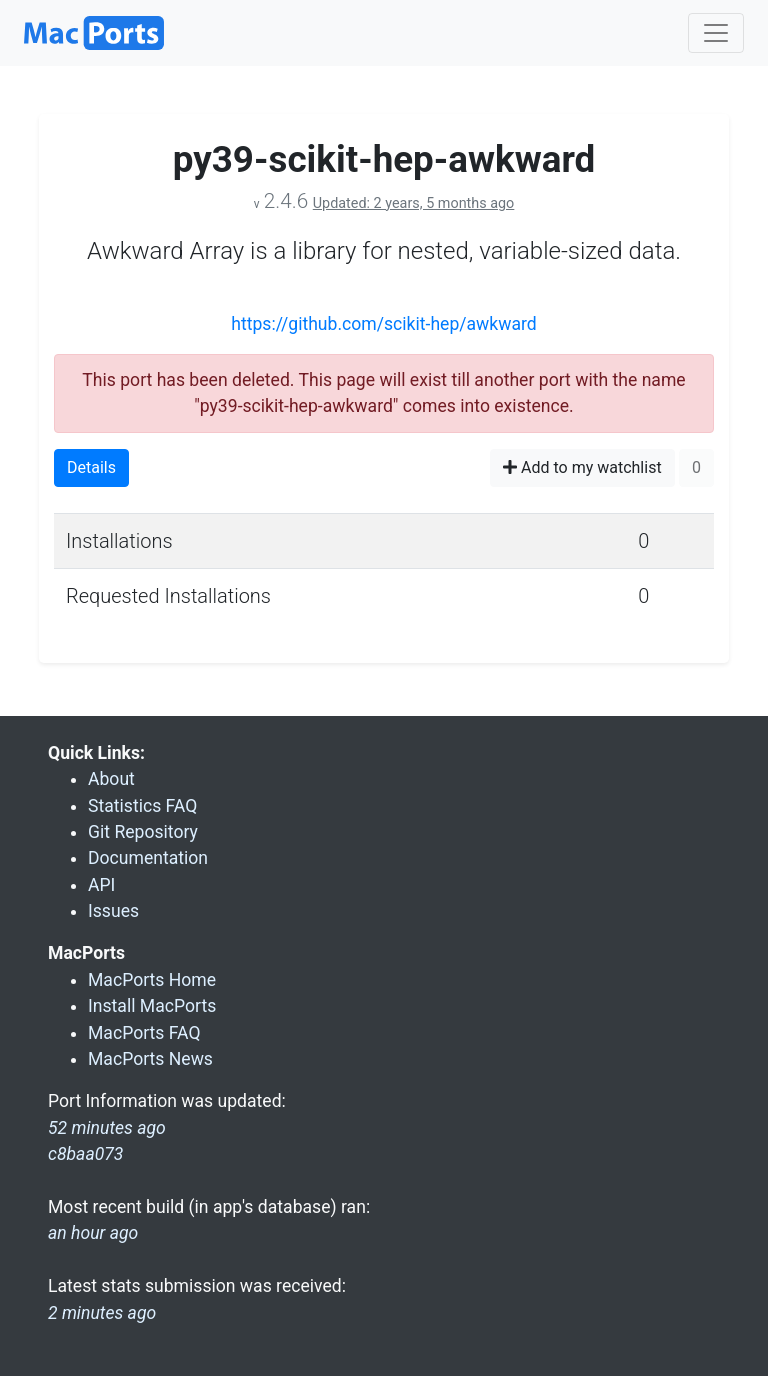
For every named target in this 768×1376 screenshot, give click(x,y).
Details (91, 467)
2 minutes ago (102, 1313)
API (101, 885)
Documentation (148, 858)
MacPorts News (150, 1059)
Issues (113, 911)
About (111, 779)
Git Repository (143, 832)
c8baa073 (85, 1154)
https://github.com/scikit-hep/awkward (384, 324)
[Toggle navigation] (716, 33)
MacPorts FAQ (144, 1033)
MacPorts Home (152, 980)
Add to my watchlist (582, 467)
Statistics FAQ (142, 806)
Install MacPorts (152, 1006)
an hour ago (93, 1233)
